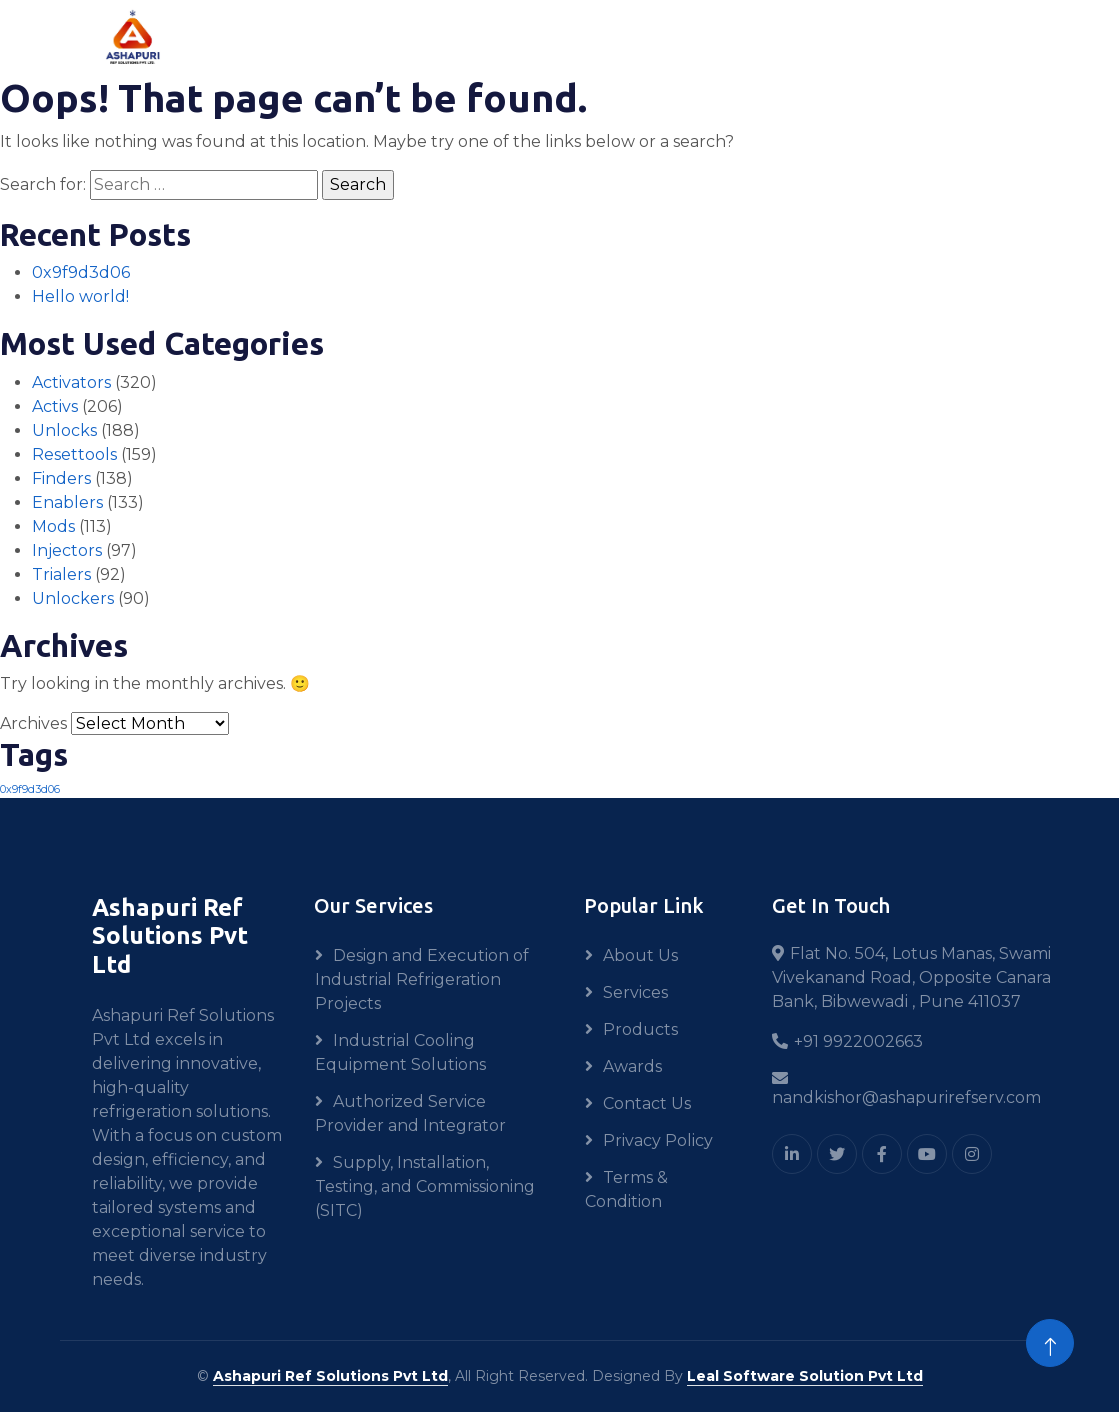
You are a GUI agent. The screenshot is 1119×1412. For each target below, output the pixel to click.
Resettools (74, 454)
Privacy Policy (658, 1140)
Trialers (61, 574)
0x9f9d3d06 (81, 272)
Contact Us (647, 1103)
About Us (640, 955)
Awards (632, 1066)
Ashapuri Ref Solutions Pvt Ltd (330, 1376)
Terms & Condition (626, 1189)
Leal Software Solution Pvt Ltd (805, 1376)
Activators (71, 382)
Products (640, 1029)
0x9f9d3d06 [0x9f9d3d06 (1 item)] (30, 789)
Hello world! (80, 296)
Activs (55, 406)
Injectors (67, 550)
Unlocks (64, 430)
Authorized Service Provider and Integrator (410, 1113)
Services (635, 992)
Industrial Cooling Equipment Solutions (400, 1052)
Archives (33, 723)
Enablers (67, 502)
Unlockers (73, 598)
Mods (53, 526)
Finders (61, 478)
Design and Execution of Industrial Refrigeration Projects (422, 979)
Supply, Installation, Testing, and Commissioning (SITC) (425, 1186)
